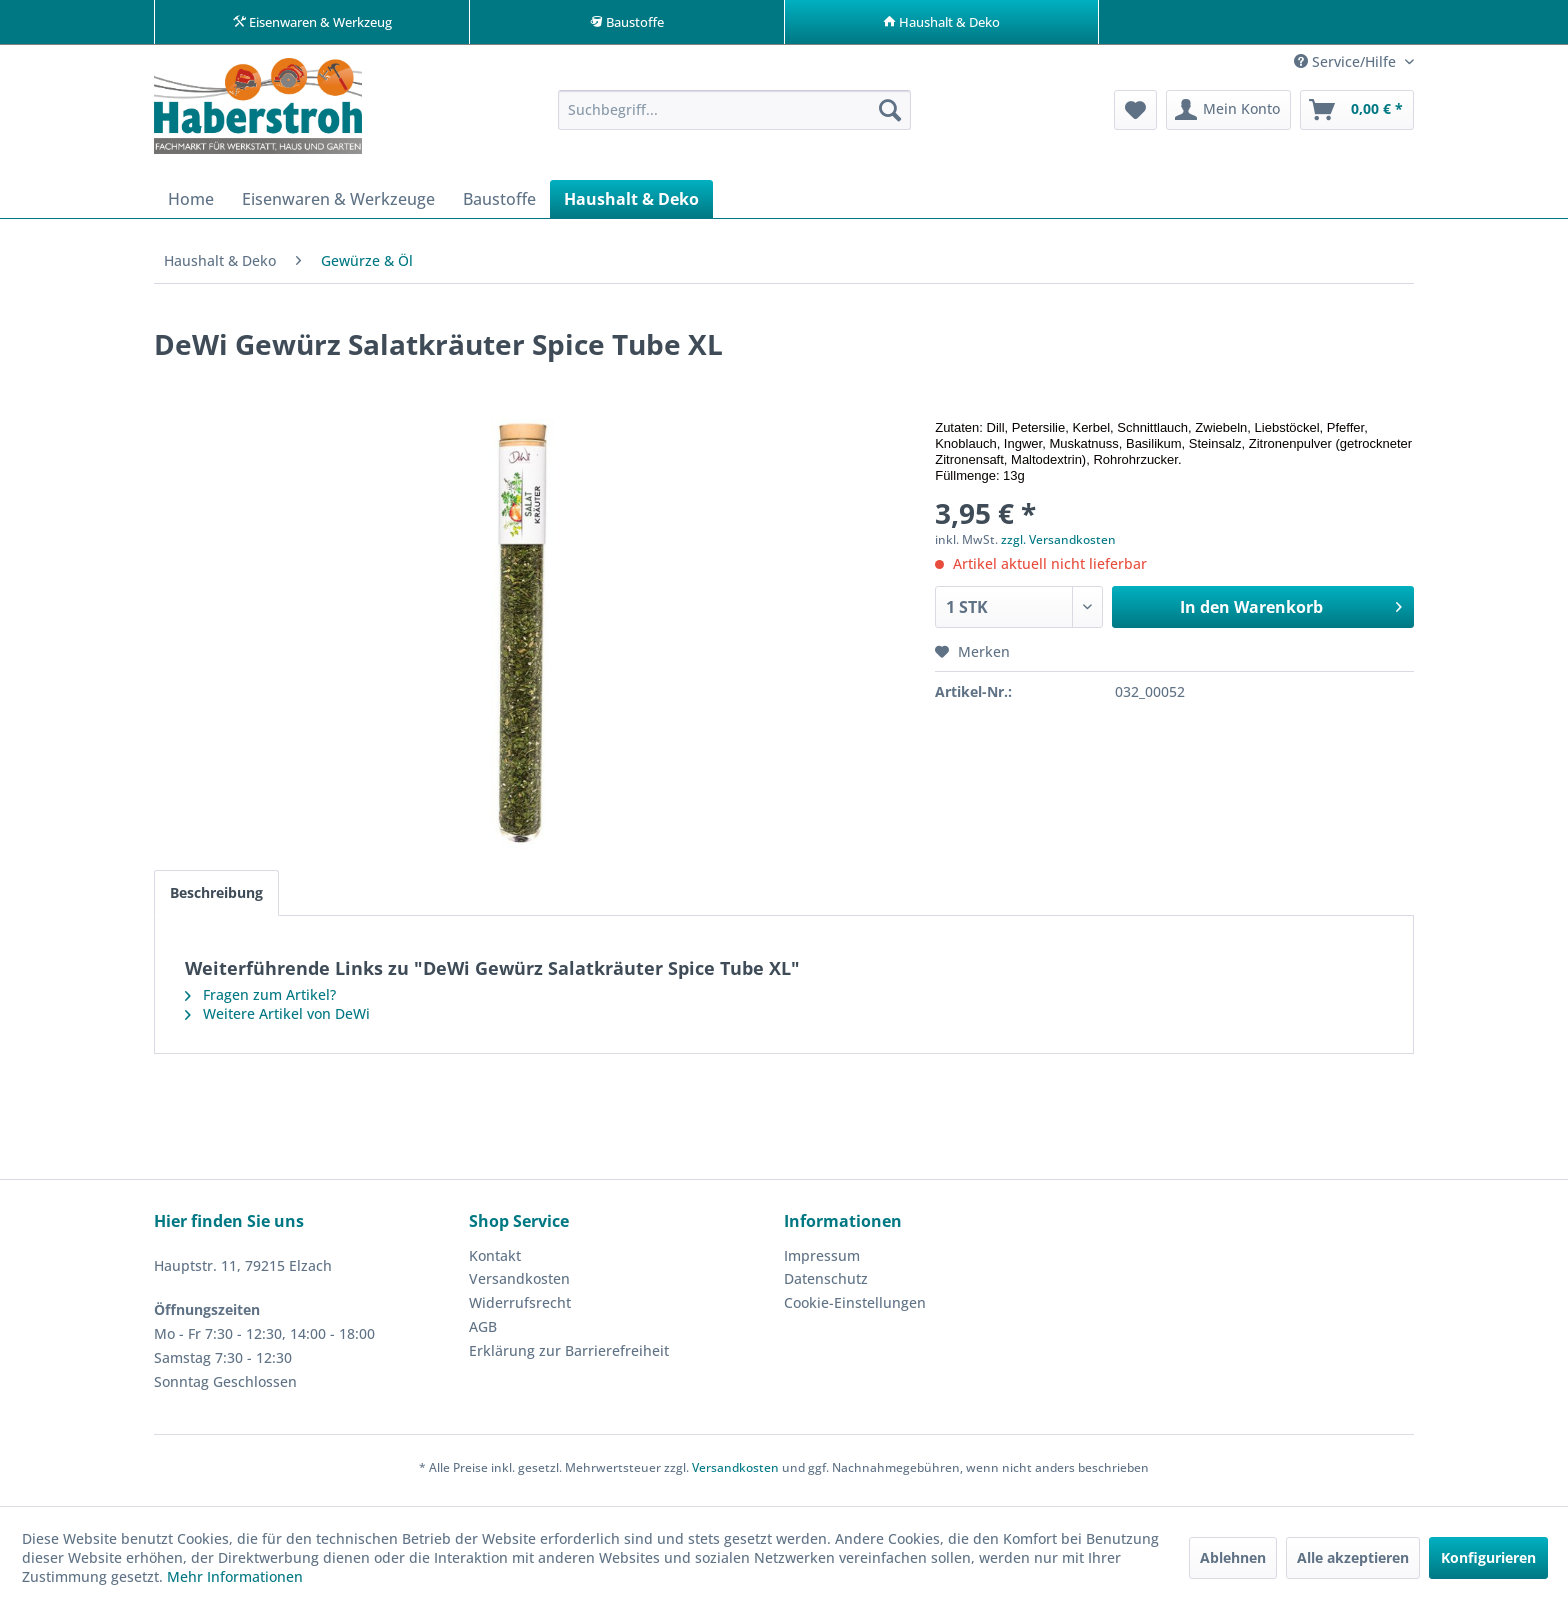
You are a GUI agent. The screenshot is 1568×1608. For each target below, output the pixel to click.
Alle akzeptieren (1353, 1557)
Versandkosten (519, 1284)
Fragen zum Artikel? (260, 1000)
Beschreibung (216, 898)
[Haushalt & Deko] (631, 205)
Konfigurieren (1488, 1557)
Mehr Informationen (235, 1576)
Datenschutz (826, 1284)
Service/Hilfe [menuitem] (1347, 67)
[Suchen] (890, 116)
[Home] (191, 205)
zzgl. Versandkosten (1058, 545)
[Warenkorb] (1357, 116)
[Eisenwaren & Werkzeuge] (338, 205)
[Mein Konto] (1228, 116)
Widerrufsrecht (520, 1308)
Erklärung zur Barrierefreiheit (569, 1356)
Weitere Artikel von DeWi (277, 1019)
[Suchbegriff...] (734, 116)
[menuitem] (734, 116)
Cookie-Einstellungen (855, 1308)
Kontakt (495, 1261)
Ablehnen (1233, 1557)
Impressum (822, 1261)
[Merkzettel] (1135, 116)
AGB (483, 1332)
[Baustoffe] (499, 205)
